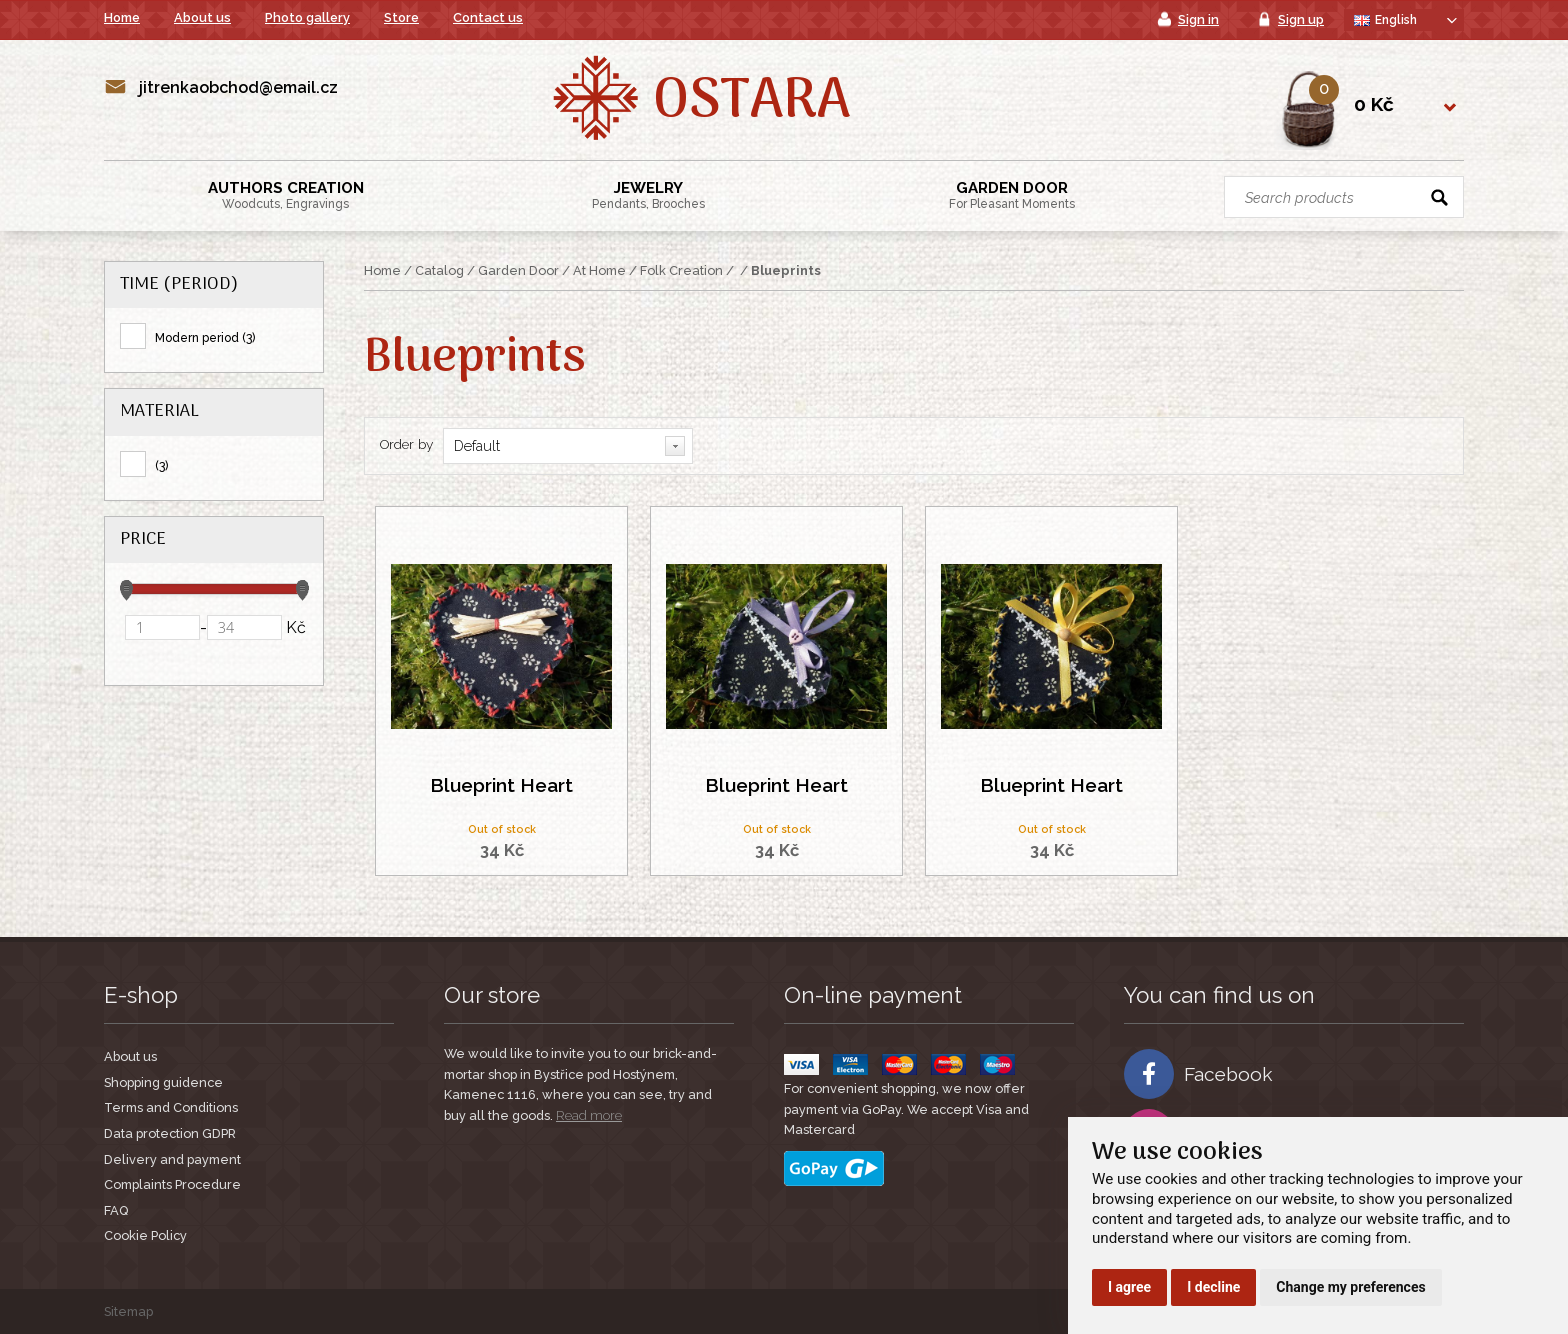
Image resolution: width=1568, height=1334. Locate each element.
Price (143, 539)
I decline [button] (1213, 1287)
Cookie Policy (145, 1235)
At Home (599, 270)
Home (122, 17)
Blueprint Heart (501, 785)
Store (401, 17)
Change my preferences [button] (1350, 1287)
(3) (161, 466)
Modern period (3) (205, 338)
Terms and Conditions (171, 1107)
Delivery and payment (172, 1159)
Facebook (1198, 1074)
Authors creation (286, 195)
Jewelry (648, 195)
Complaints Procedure (172, 1184)
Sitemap (128, 1311)
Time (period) (179, 284)
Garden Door (1012, 195)
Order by (406, 444)
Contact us (488, 17)
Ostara (751, 103)
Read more (589, 1115)
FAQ (116, 1210)
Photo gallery (307, 17)
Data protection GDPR (170, 1133)
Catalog (439, 270)
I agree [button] (1129, 1287)
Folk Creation (681, 270)
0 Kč (1374, 104)
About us (202, 17)
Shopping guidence (163, 1082)
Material (159, 411)
